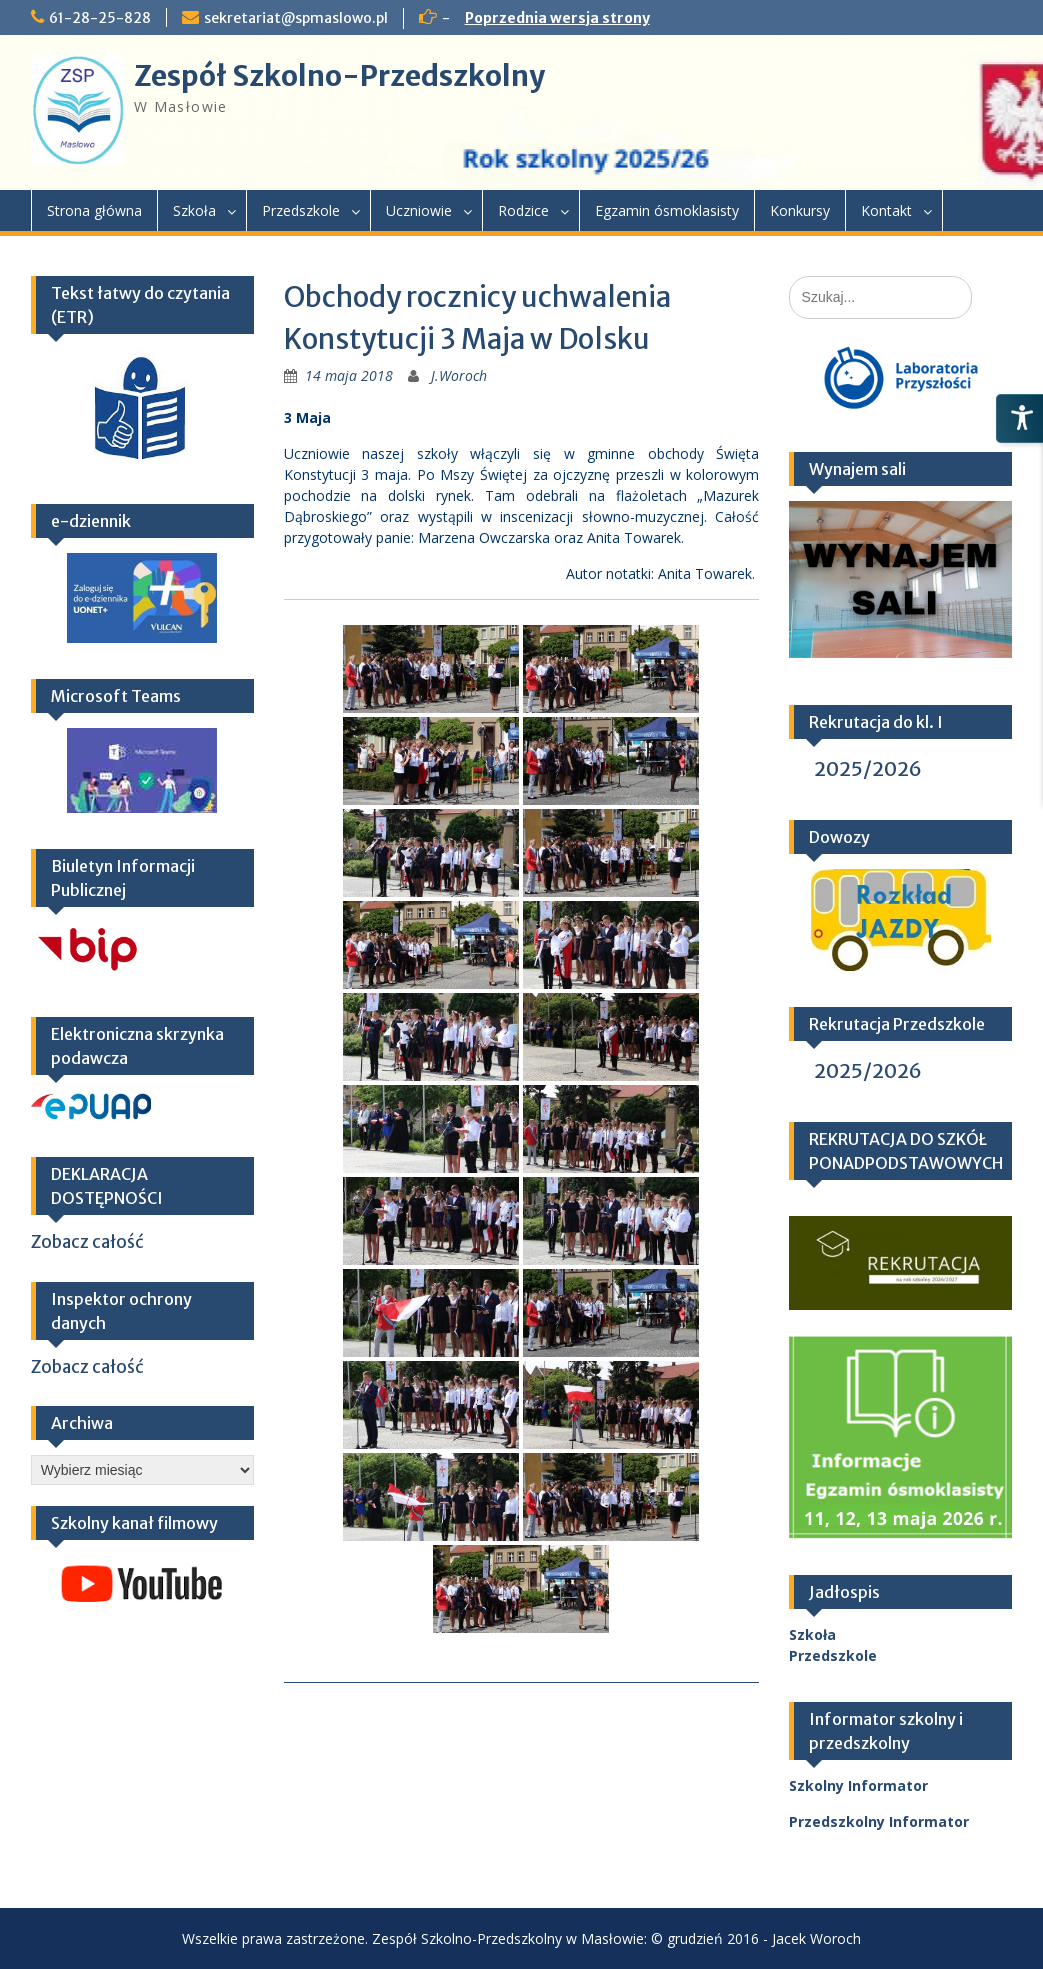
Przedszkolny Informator (879, 1821)
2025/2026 (868, 768)
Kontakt (886, 210)
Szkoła (194, 210)
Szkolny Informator (858, 1785)
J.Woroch (459, 375)
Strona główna (94, 210)
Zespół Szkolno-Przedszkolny (339, 76)
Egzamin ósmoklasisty (667, 210)
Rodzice (523, 210)
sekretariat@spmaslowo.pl (296, 18)
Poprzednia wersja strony (557, 18)
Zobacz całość (87, 1242)
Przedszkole (301, 210)
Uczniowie (419, 210)
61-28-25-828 (100, 18)
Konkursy (800, 210)
